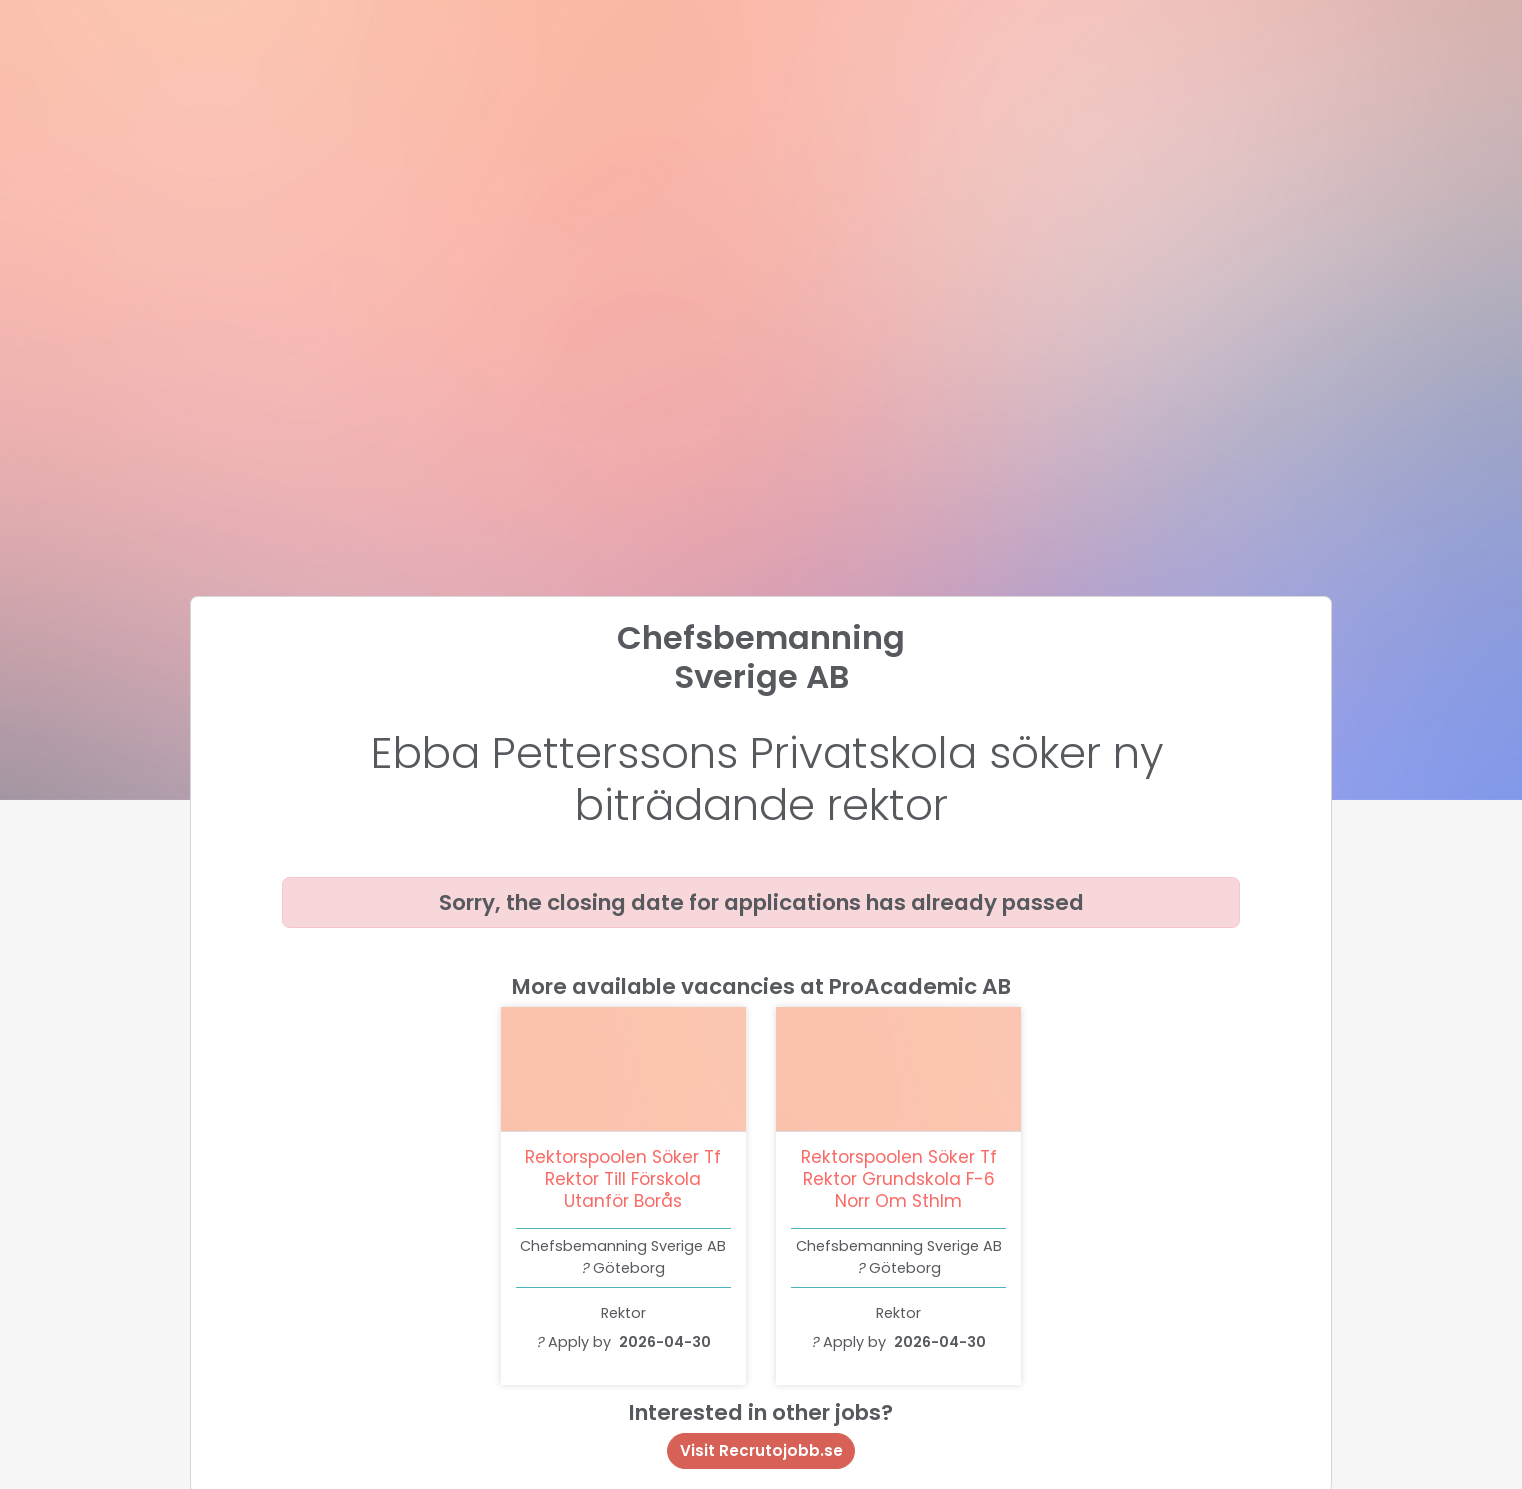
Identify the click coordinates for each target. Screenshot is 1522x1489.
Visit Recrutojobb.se (761, 1450)
